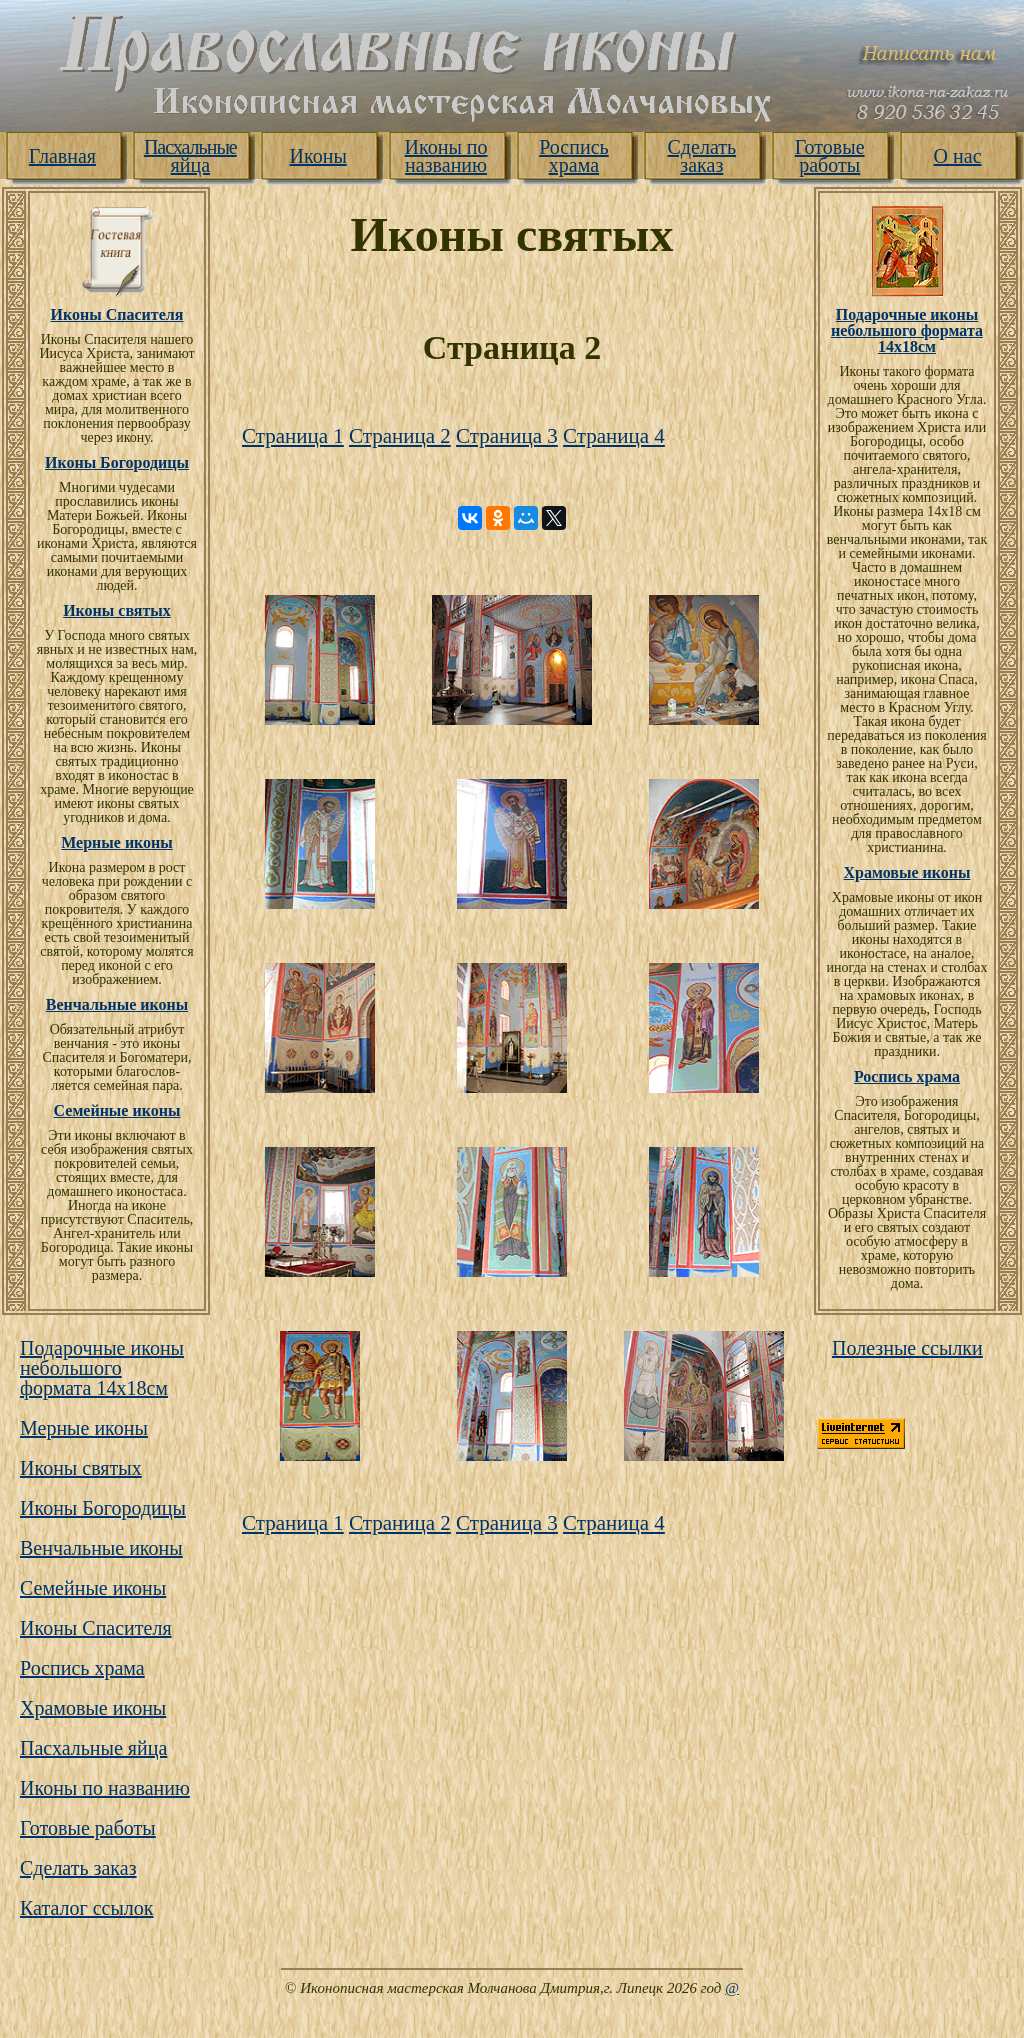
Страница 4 (614, 436)
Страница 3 (507, 436)
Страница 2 (400, 436)
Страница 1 (293, 436)
